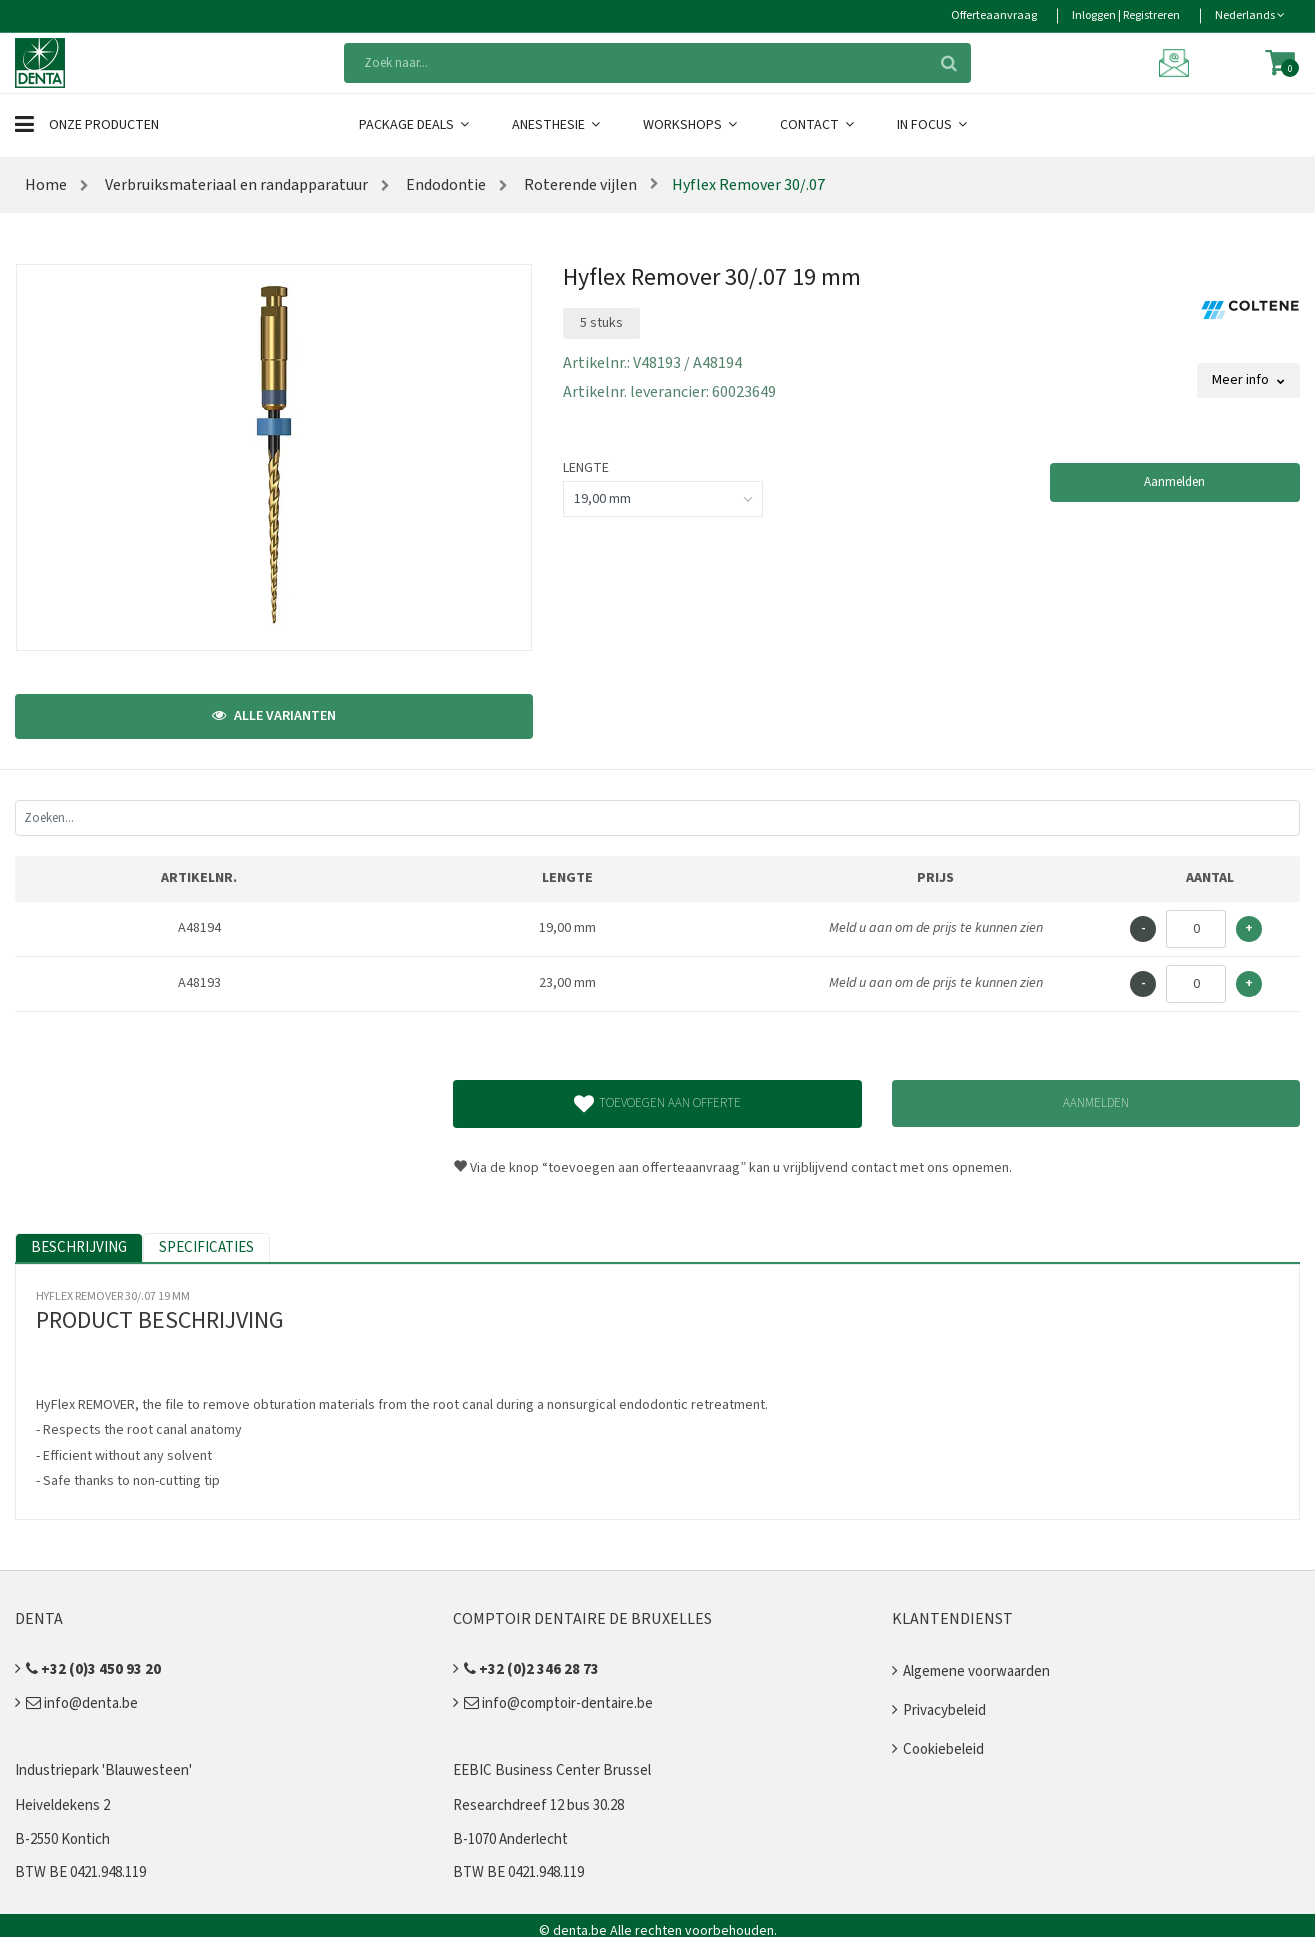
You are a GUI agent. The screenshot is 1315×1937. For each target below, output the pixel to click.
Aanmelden (1174, 482)
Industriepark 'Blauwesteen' (103, 1770)
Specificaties (206, 1247)
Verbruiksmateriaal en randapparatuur (235, 185)
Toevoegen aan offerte (657, 1104)
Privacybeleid (944, 1710)
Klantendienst (952, 1619)
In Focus (933, 125)
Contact (818, 125)
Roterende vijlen (579, 185)
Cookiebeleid (943, 1749)
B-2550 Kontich (62, 1839)
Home (46, 185)
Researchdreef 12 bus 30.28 (538, 1805)
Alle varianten (274, 716)
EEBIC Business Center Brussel (552, 1770)
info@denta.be (82, 1703)
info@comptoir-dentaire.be (558, 1703)
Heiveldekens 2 (62, 1805)
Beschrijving (79, 1247)
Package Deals (415, 125)
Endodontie (444, 185)
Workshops (691, 125)
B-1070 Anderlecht (510, 1839)
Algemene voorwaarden (976, 1671)
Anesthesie (557, 125)
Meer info (1248, 380)
